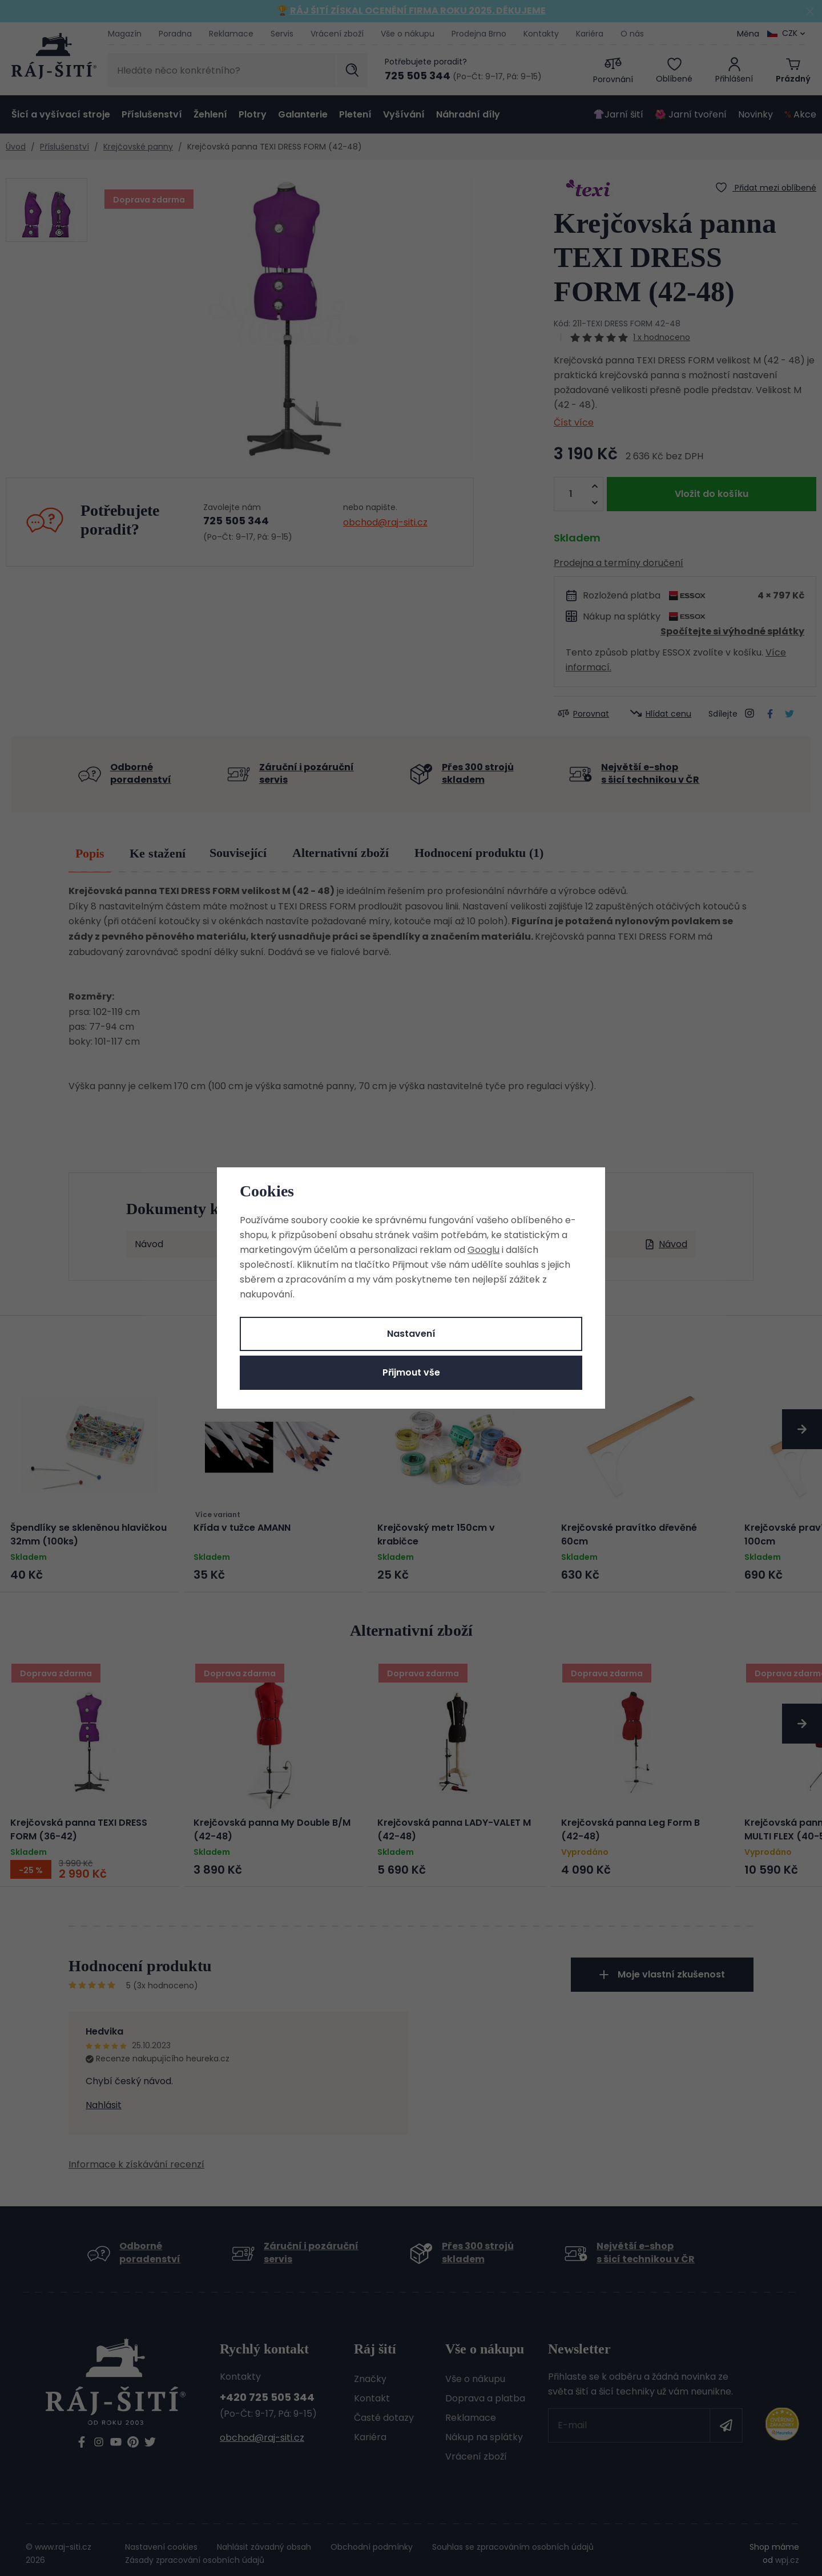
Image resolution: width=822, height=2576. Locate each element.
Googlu (483, 1249)
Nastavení (411, 1333)
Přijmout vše (411, 1372)
